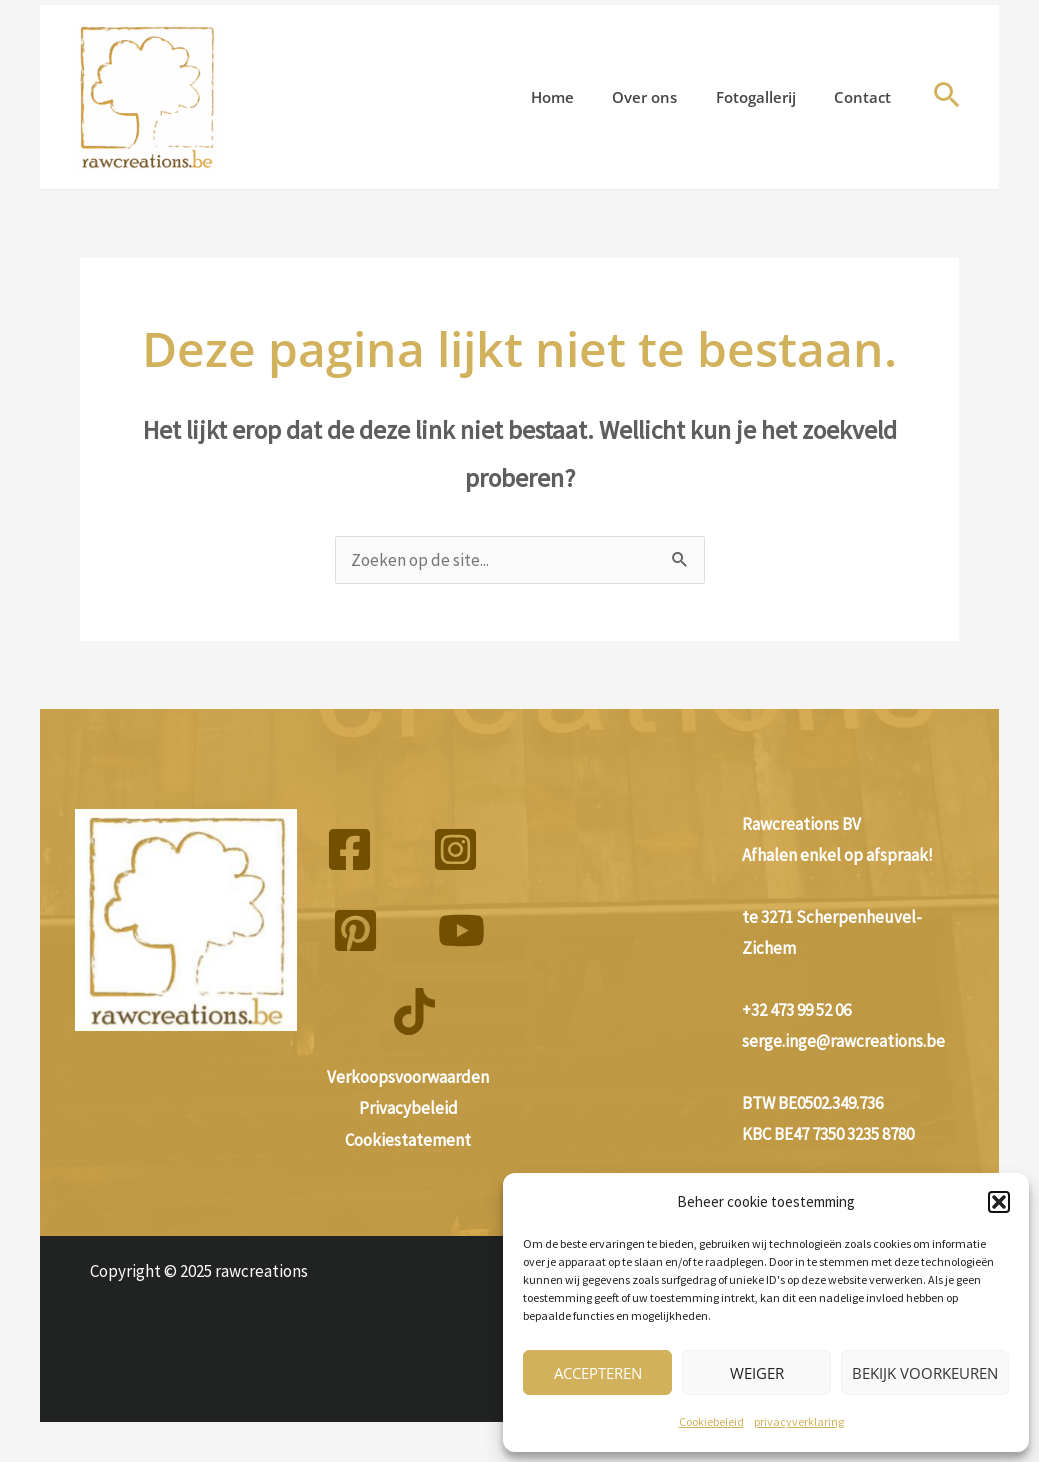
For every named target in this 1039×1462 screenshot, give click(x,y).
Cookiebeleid (711, 1421)
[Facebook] (349, 849)
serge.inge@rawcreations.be (843, 1041)
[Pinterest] (355, 930)
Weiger (757, 1373)
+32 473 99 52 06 (796, 1010)
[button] (999, 1202)
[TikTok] (414, 1011)
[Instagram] (455, 849)
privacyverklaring (799, 1421)
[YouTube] (461, 930)
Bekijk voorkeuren (925, 1373)
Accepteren (598, 1373)
